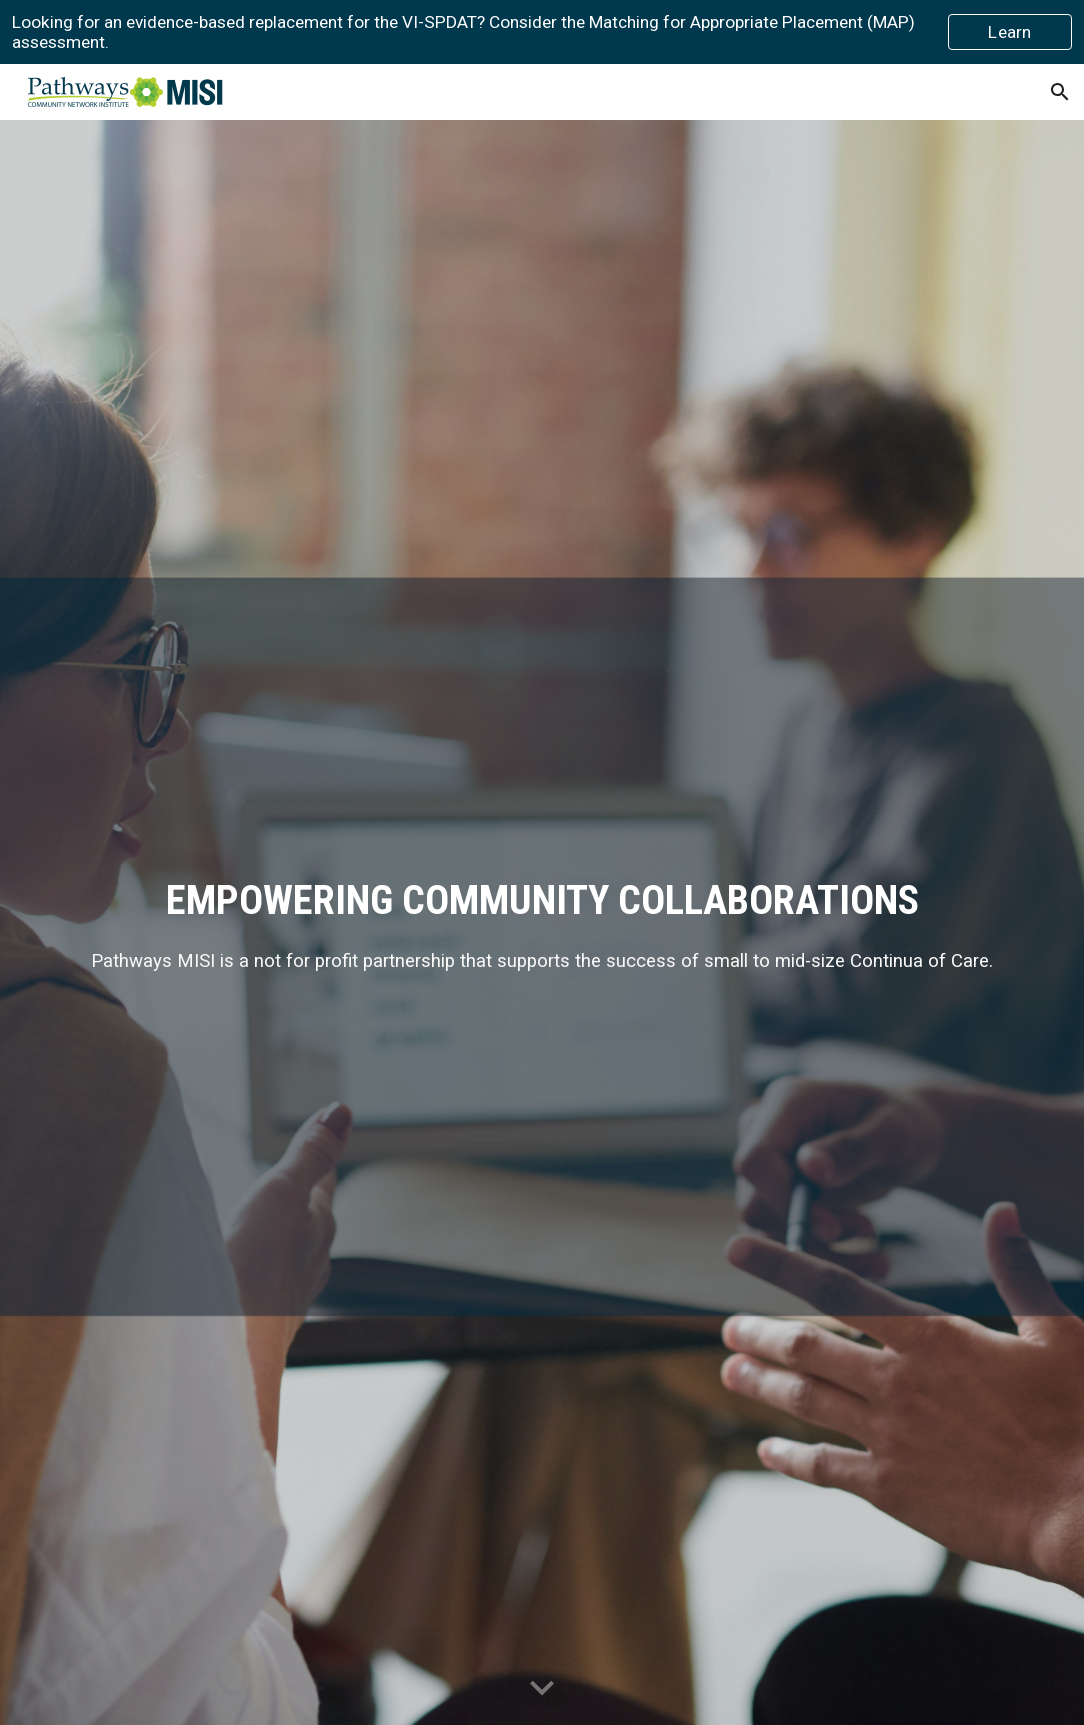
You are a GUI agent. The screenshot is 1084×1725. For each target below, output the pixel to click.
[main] (541, 923)
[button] (1060, 92)
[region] (542, 32)
